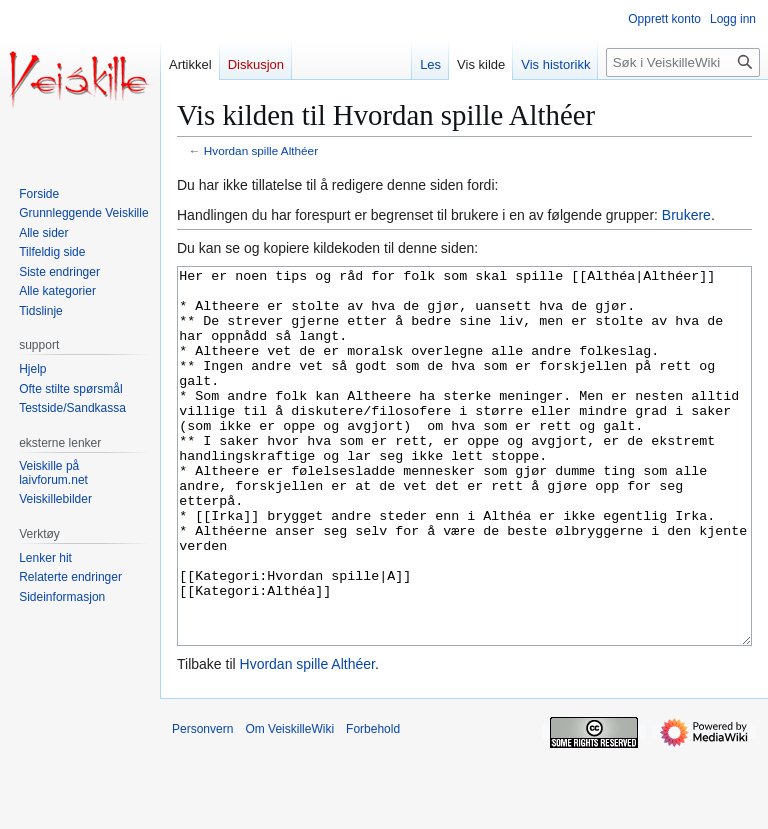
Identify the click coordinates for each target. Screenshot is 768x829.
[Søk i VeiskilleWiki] (683, 62)
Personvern (202, 804)
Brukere (686, 215)
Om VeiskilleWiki (289, 804)
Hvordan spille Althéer (261, 150)
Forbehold (373, 804)
